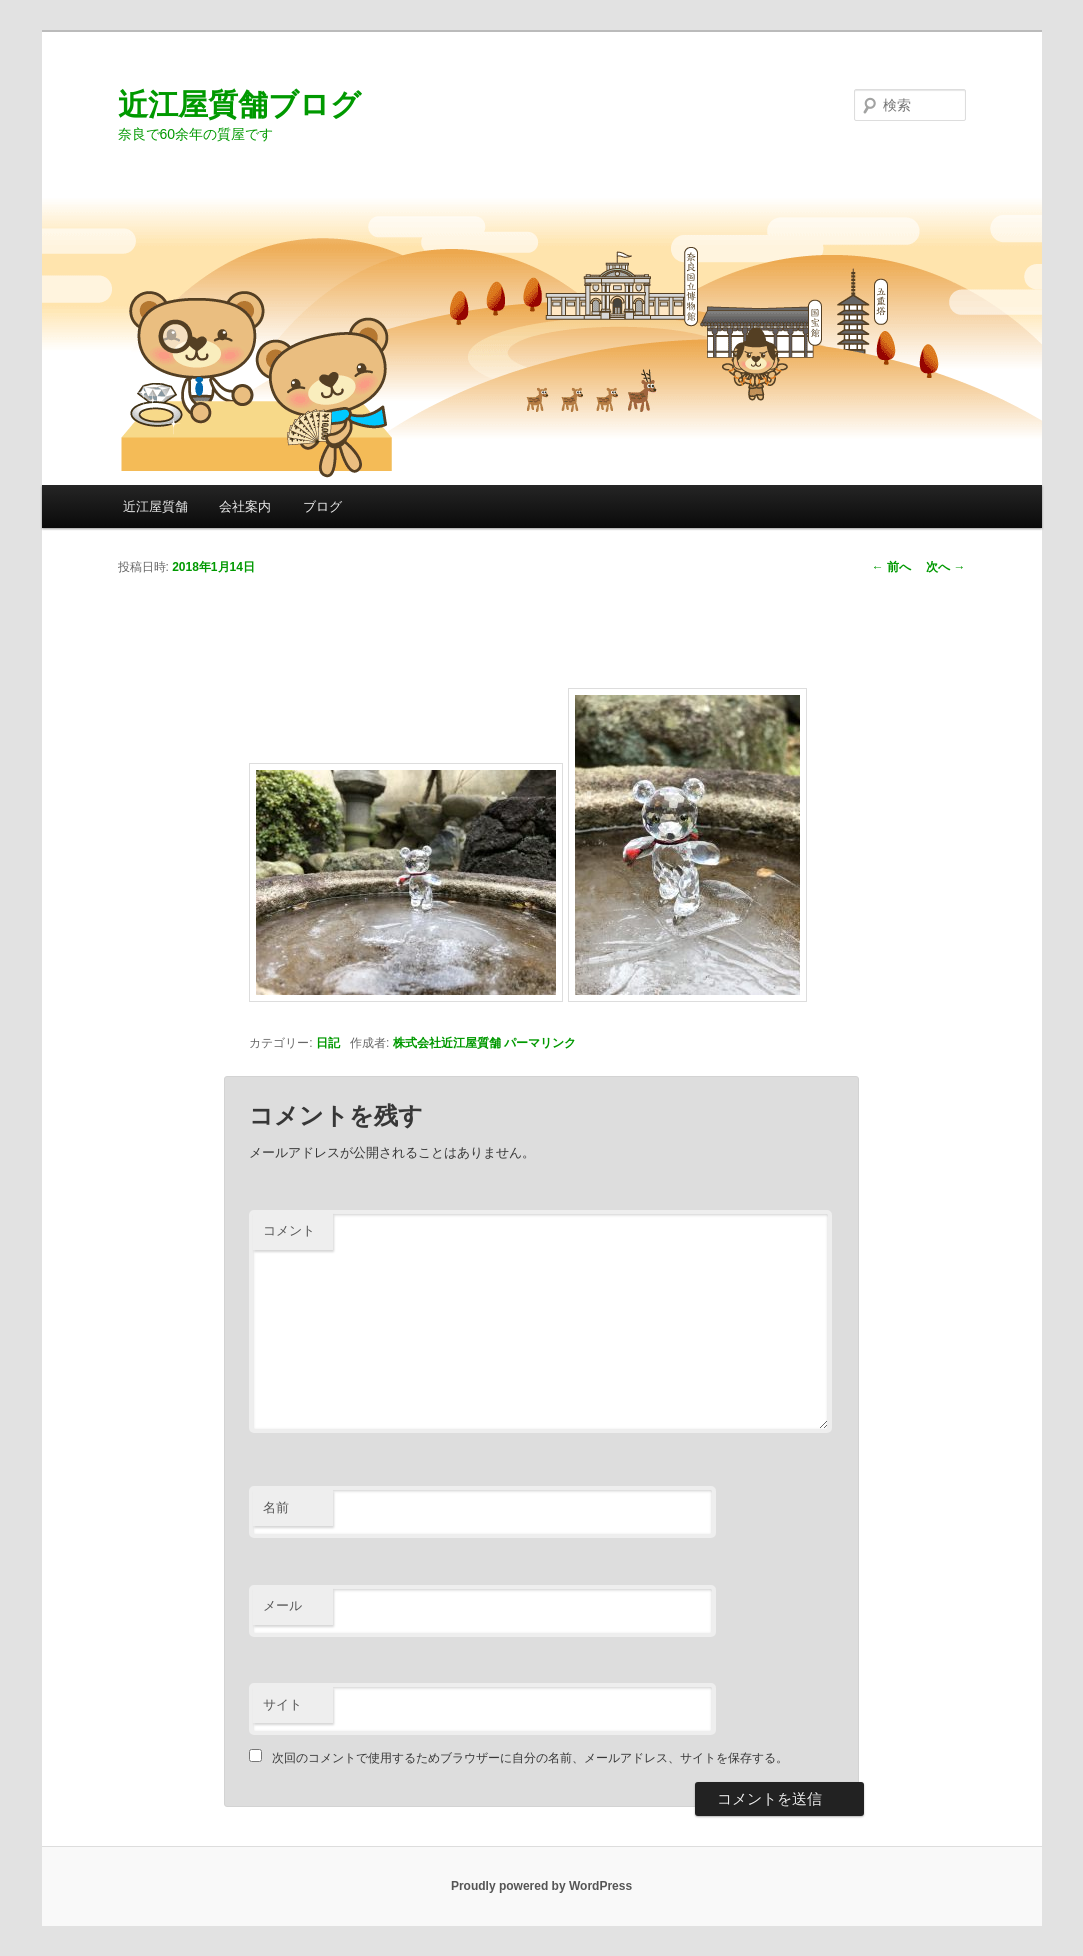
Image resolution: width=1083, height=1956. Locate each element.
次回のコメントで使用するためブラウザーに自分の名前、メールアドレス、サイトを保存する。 (530, 1758)
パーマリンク (540, 1043)
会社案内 (245, 506)
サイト (282, 1704)
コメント (289, 1230)
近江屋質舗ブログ (239, 104)
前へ (891, 567)
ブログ (322, 506)
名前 (276, 1507)
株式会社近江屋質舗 (447, 1043)
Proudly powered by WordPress (541, 1886)
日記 (328, 1043)
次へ (945, 567)
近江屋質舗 (155, 506)
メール (282, 1605)
